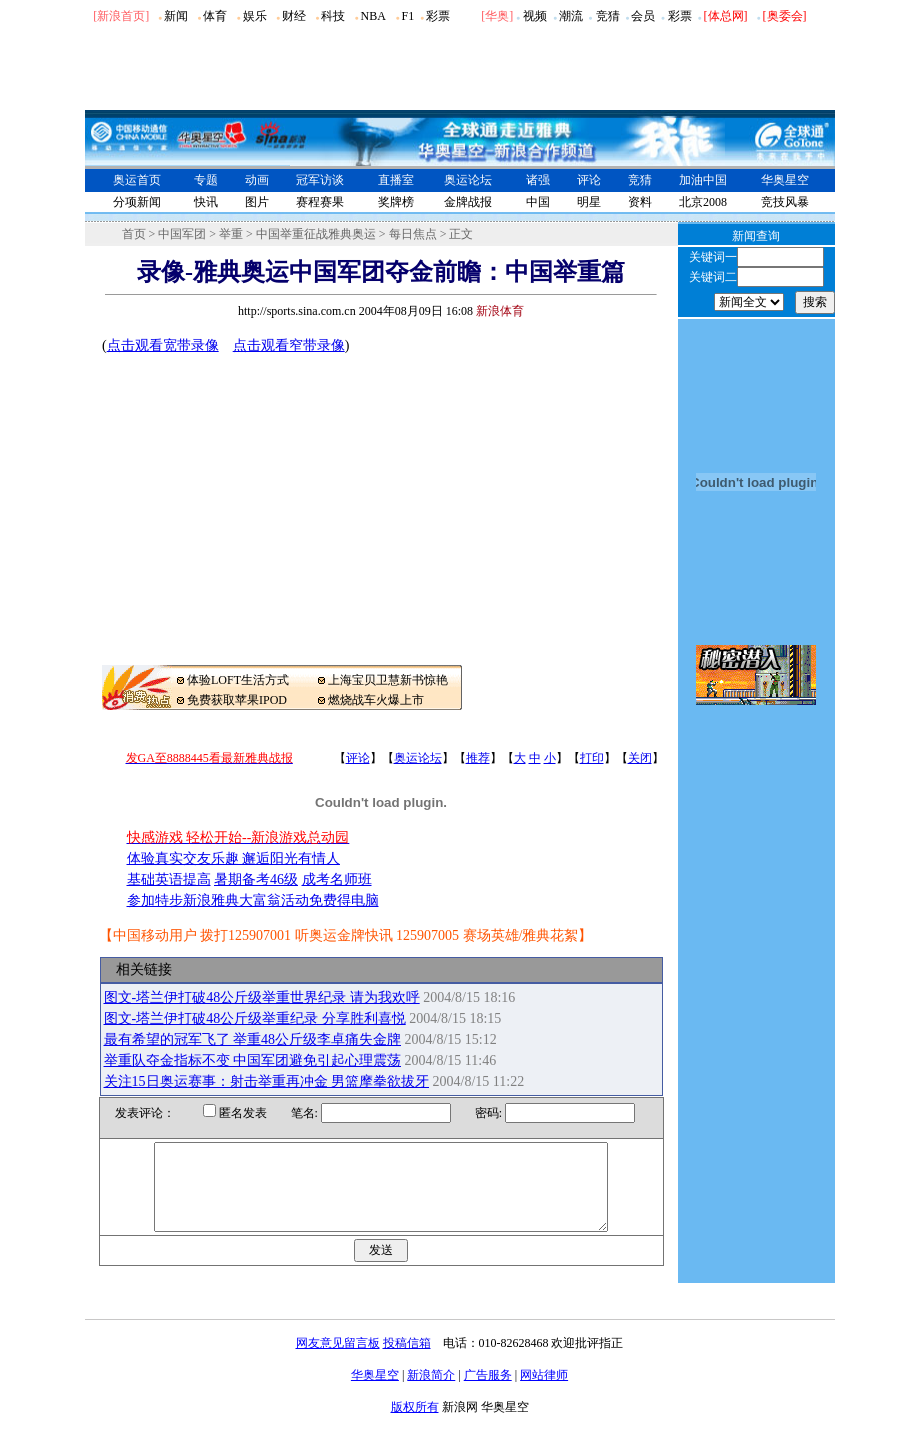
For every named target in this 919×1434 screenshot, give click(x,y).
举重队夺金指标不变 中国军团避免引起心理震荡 (253, 1060)
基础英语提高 (169, 879)
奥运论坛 (468, 180)
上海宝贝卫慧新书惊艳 (388, 680)
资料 (640, 202)
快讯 (206, 202)
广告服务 (488, 1393)
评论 (589, 180)
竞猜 (608, 16)
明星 (589, 202)
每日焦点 (413, 234)
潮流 (571, 16)
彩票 (438, 16)
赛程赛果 (320, 202)
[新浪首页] (121, 16)
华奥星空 (785, 180)
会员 (643, 16)
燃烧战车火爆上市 (376, 700)
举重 (231, 234)
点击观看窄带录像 (289, 345)
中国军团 (182, 234)
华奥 (497, 16)
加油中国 (703, 180)
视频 (535, 16)
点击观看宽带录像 (163, 345)
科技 (333, 16)
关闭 (640, 758)
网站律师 (544, 1393)
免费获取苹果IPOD (237, 700)
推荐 (478, 758)
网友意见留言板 (338, 1361)
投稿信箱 (407, 1361)
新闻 (176, 16)
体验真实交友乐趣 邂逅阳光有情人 (234, 858)
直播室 (396, 180)
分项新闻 (137, 202)
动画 (257, 180)
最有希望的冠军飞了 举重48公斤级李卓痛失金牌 (253, 1039)
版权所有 (415, 1425)
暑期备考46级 (256, 879)
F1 (408, 16)
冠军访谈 (320, 180)
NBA (372, 16)
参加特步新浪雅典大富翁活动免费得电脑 (253, 900)
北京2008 (703, 202)
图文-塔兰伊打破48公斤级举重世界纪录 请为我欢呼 (262, 997)
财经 (294, 16)
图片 (257, 202)
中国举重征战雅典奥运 (316, 234)
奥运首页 (137, 180)
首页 (134, 234)
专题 (206, 180)
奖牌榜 (396, 202)
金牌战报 (468, 202)
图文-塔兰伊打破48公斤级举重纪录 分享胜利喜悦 (255, 1018)
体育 (215, 16)
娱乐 (255, 16)
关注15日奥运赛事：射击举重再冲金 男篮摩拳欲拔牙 (267, 1081)
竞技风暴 (785, 202)
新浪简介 (431, 1393)
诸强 (538, 180)
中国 (538, 202)
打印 (592, 758)
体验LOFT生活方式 (238, 680)
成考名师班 (337, 879)
